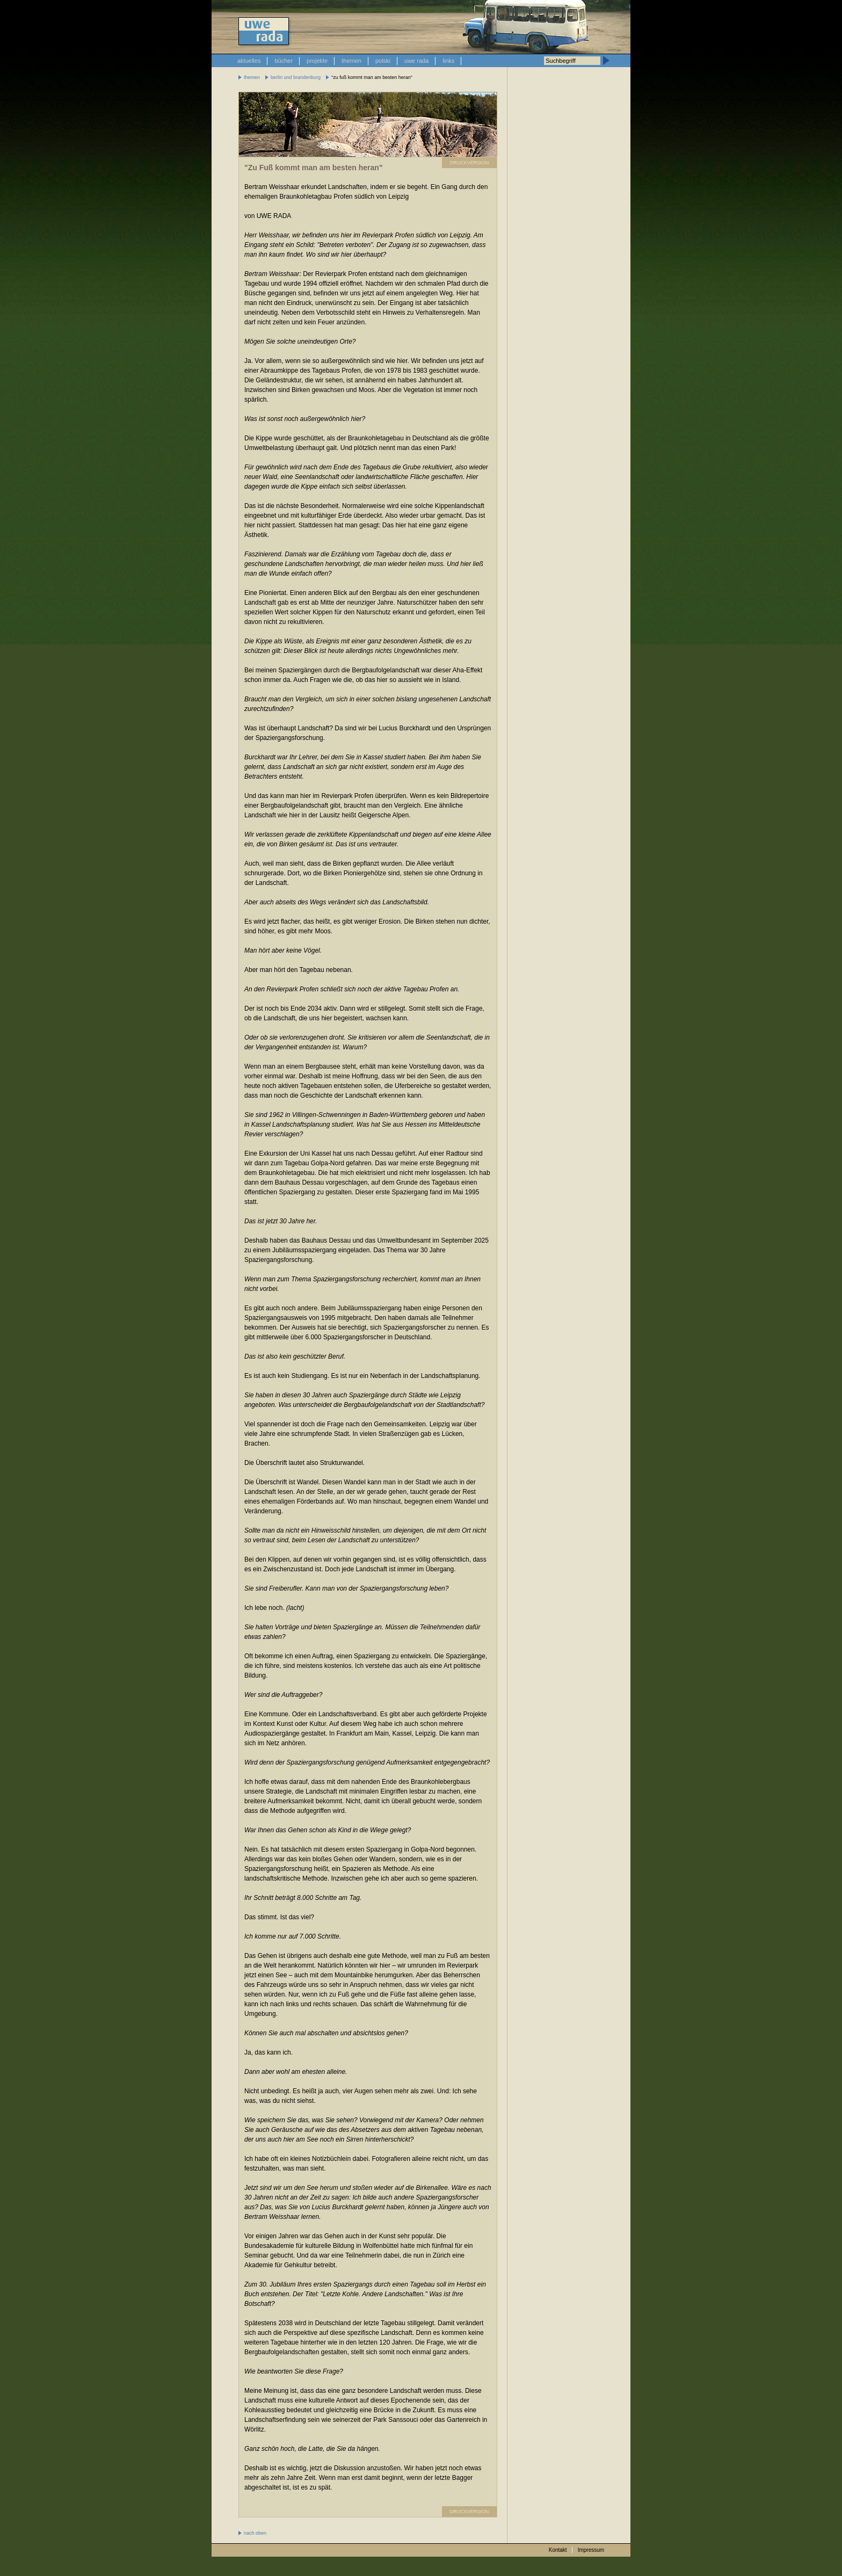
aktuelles (248, 60)
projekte (317, 60)
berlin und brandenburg (296, 77)
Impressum (591, 2550)
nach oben (255, 2533)
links (448, 60)
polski (382, 60)
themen (351, 60)
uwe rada (416, 60)
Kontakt (558, 2550)
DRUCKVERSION (469, 162)
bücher (283, 60)
